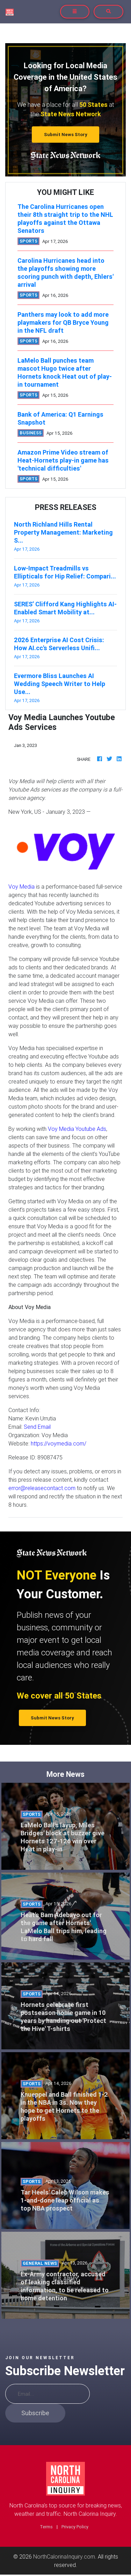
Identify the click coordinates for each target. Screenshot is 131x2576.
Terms (46, 2527)
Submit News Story (65, 134)
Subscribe (35, 2413)
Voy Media (21, 886)
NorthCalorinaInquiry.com (64, 2556)
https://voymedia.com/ (58, 1443)
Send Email (37, 1426)
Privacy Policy (74, 2527)
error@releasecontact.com (41, 1487)
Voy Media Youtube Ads (77, 1128)
